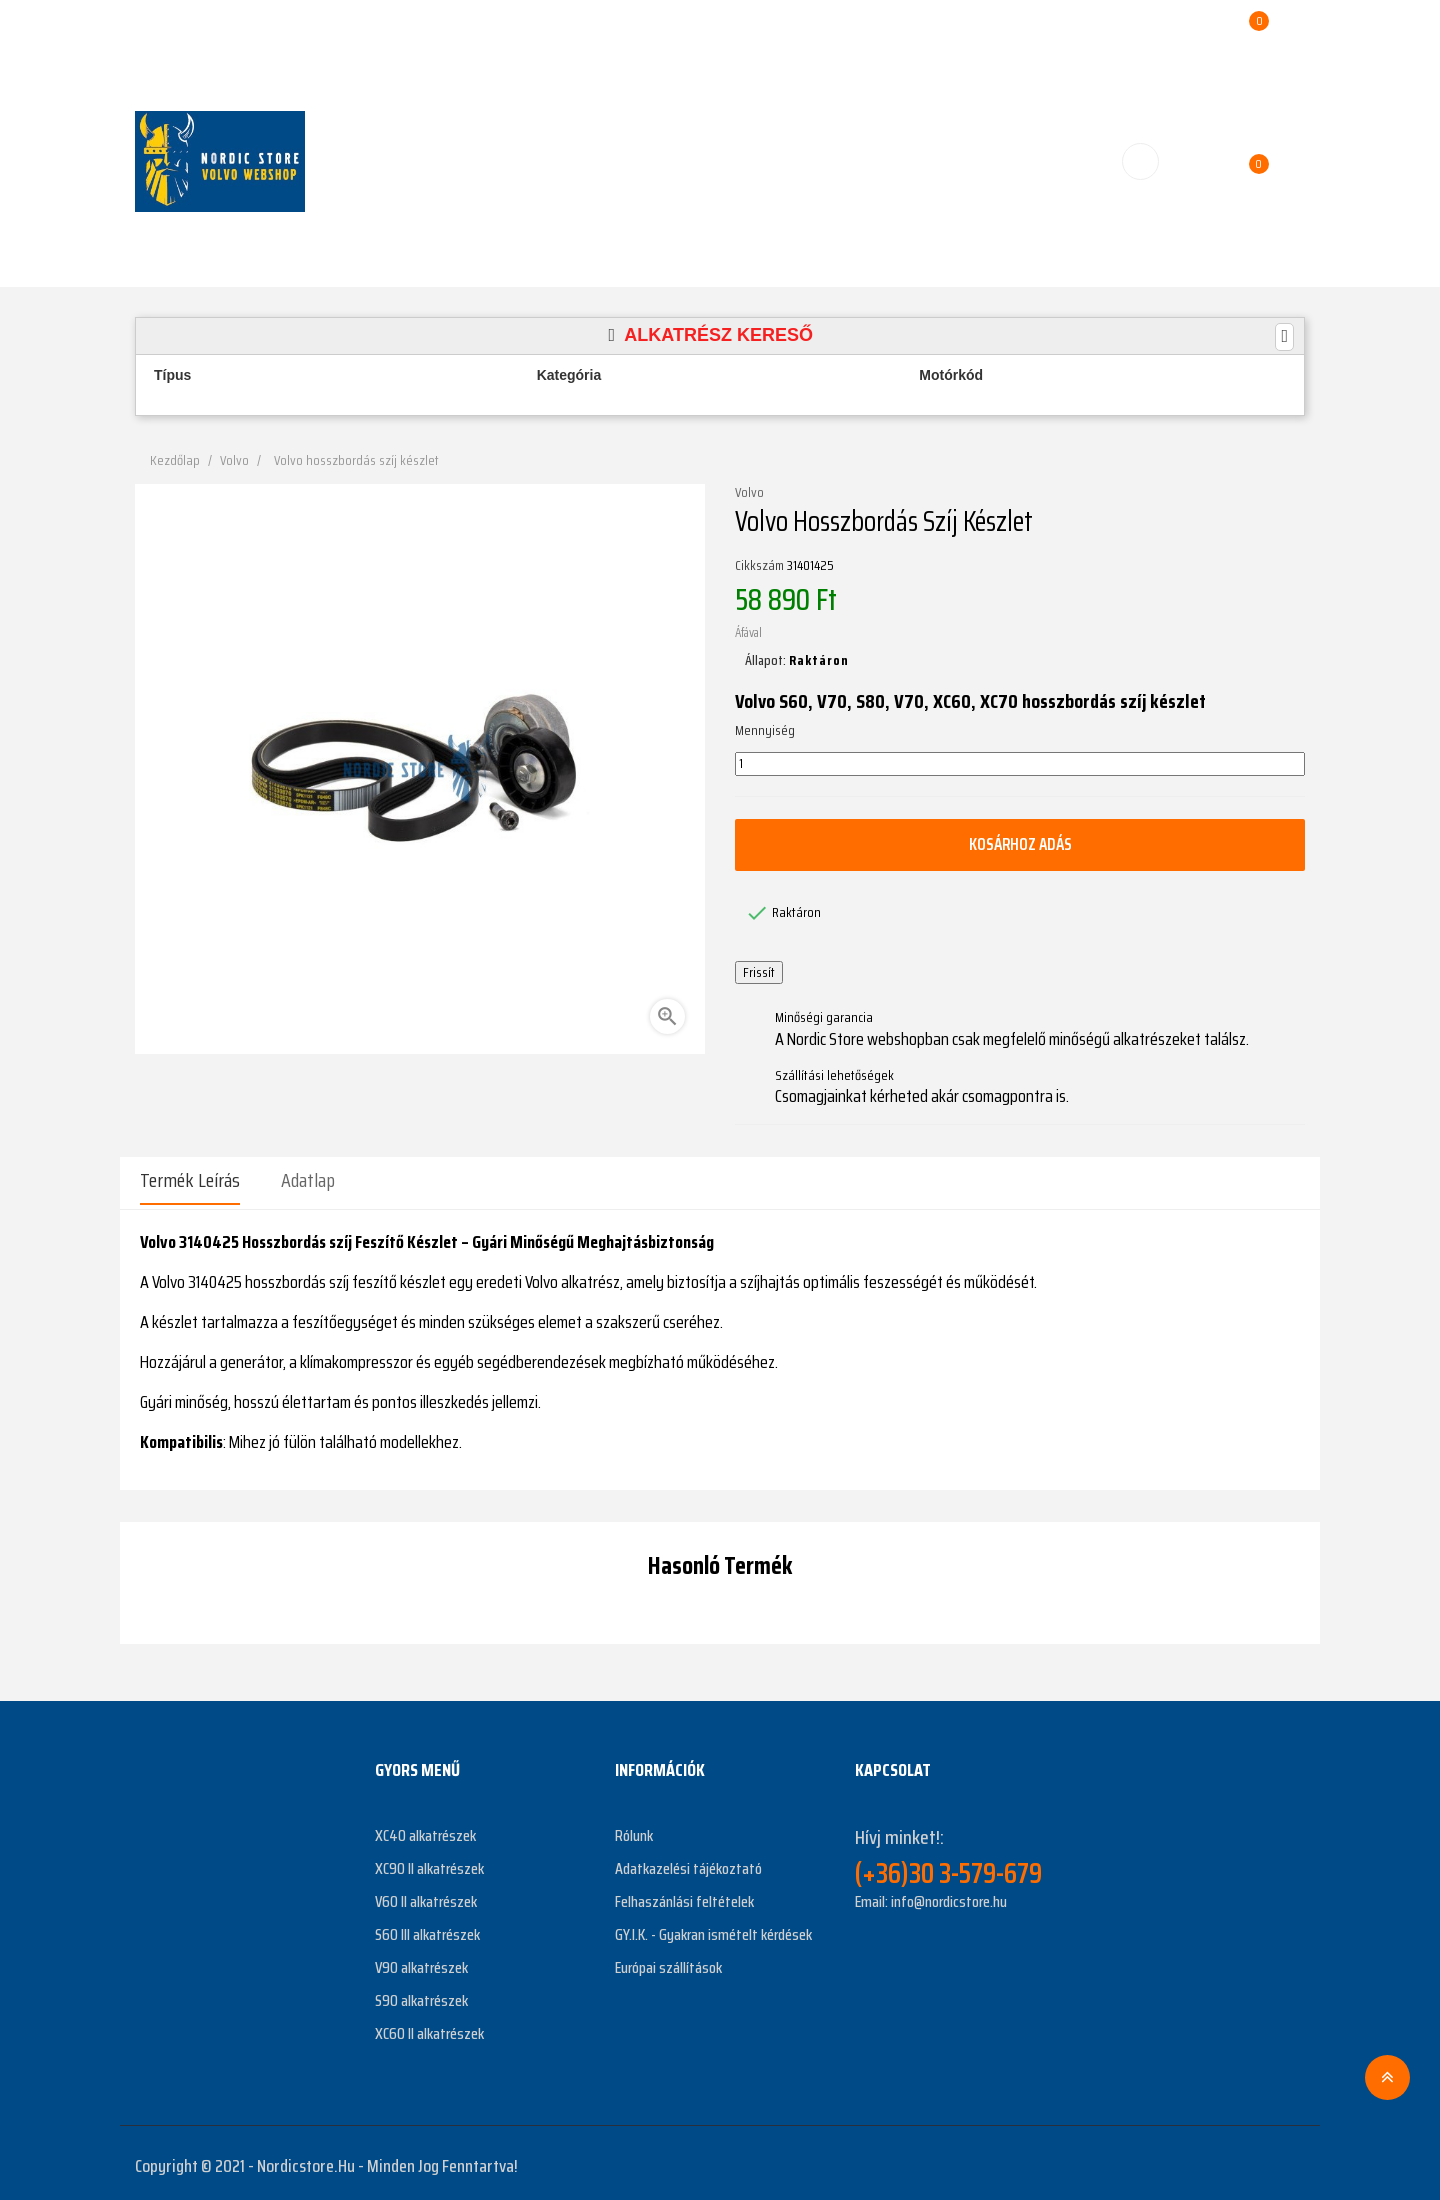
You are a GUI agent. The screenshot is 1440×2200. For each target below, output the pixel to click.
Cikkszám (759, 566)
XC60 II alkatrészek (429, 2027)
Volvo (749, 493)
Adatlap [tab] (308, 1180)
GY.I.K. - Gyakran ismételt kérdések (713, 1928)
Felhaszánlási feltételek (684, 1895)
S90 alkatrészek (421, 1994)
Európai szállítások (668, 1961)
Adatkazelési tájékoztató (688, 1862)
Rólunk (634, 1829)
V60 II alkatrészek (426, 1895)
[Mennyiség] (1020, 764)
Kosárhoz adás (1020, 844)
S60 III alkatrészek (427, 1928)
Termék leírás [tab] (190, 1180)
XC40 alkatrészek (425, 1829)
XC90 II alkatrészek (429, 1862)
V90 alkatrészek (421, 1961)
